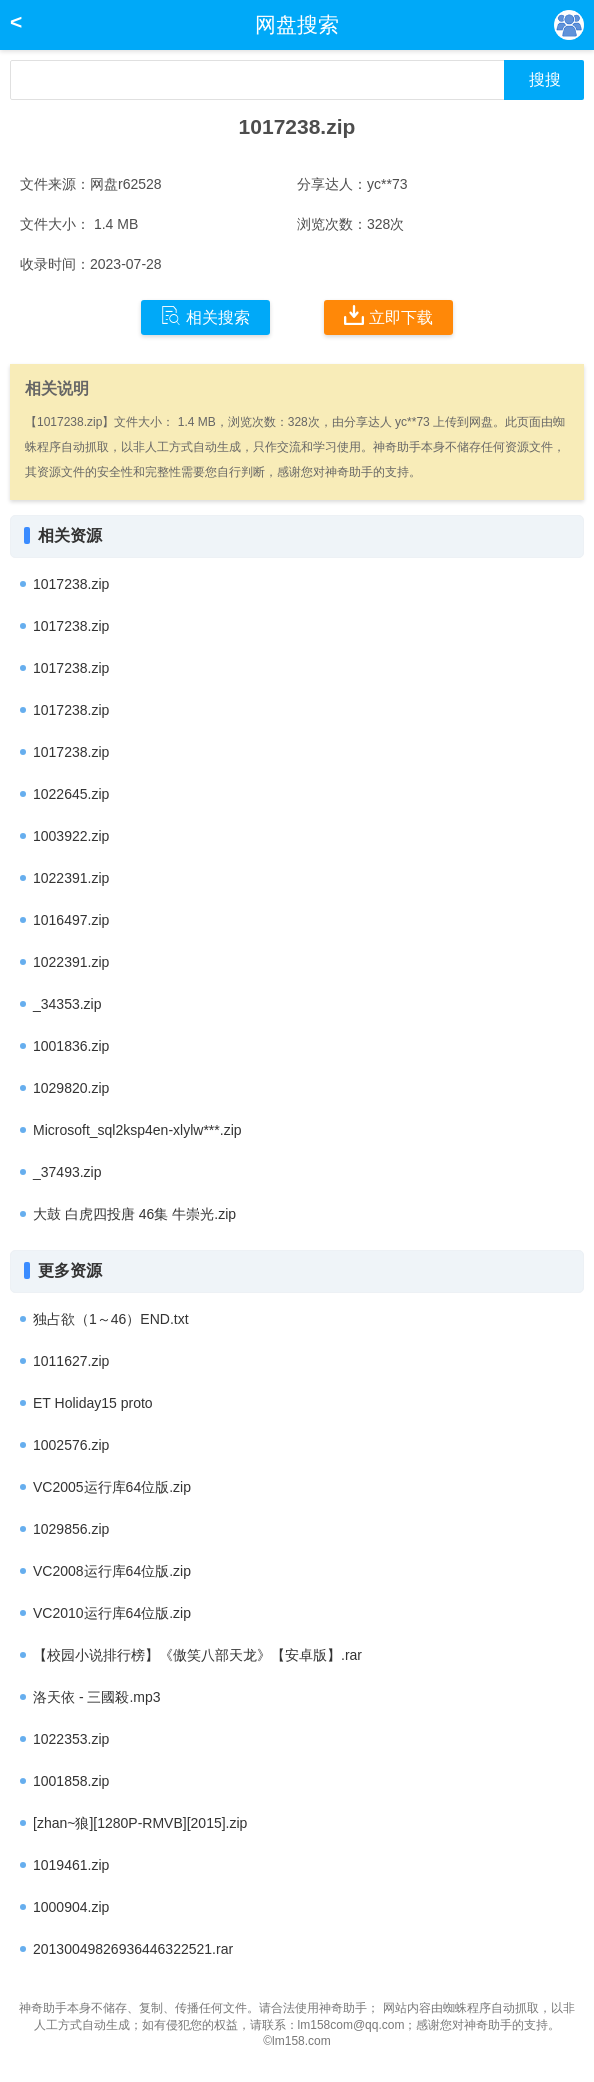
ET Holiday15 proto (93, 1403)
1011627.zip (71, 1361)
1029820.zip (71, 1088)
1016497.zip (71, 920)
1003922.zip (71, 836)
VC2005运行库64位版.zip (112, 1487)
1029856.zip (71, 1529)
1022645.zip (71, 794)
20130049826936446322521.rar (133, 1949)
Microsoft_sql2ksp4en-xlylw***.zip (137, 1130)
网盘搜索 (297, 24)
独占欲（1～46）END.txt (111, 1319)
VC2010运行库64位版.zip (112, 1613)
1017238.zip (71, 584)
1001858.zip (71, 1781)
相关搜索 (205, 316)
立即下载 (388, 316)
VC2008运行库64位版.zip (112, 1571)
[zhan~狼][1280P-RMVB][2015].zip (140, 1823)
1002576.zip (71, 1445)
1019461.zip (71, 1865)
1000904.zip (71, 1907)
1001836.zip (71, 1046)
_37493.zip (67, 1172)
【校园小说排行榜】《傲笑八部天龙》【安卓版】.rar (197, 1655)
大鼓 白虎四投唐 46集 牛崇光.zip (134, 1214)
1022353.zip (71, 1739)
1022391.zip (71, 878)
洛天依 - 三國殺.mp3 (97, 1697)
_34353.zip (67, 1004)
